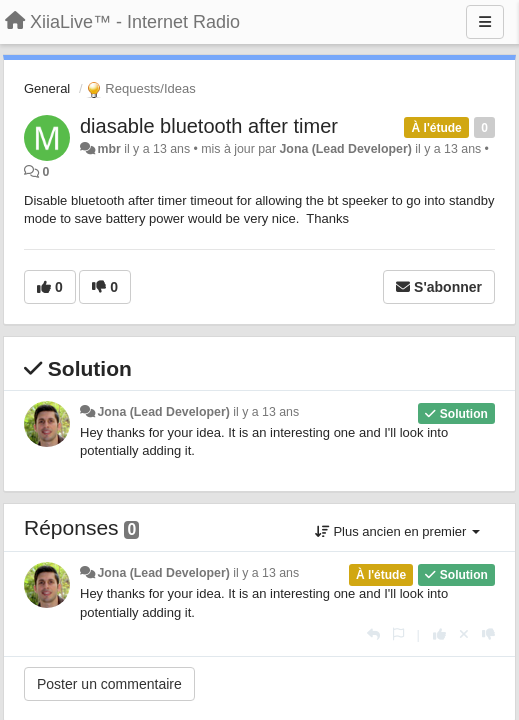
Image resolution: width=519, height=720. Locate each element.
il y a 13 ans (266, 412)
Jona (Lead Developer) (345, 149)
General (47, 88)
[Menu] (485, 22)
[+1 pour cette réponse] (439, 634)
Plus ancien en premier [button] (397, 531)
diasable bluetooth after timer (209, 126)
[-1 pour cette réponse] (488, 634)
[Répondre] (373, 634)
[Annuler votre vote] (464, 634)
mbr (108, 149)
